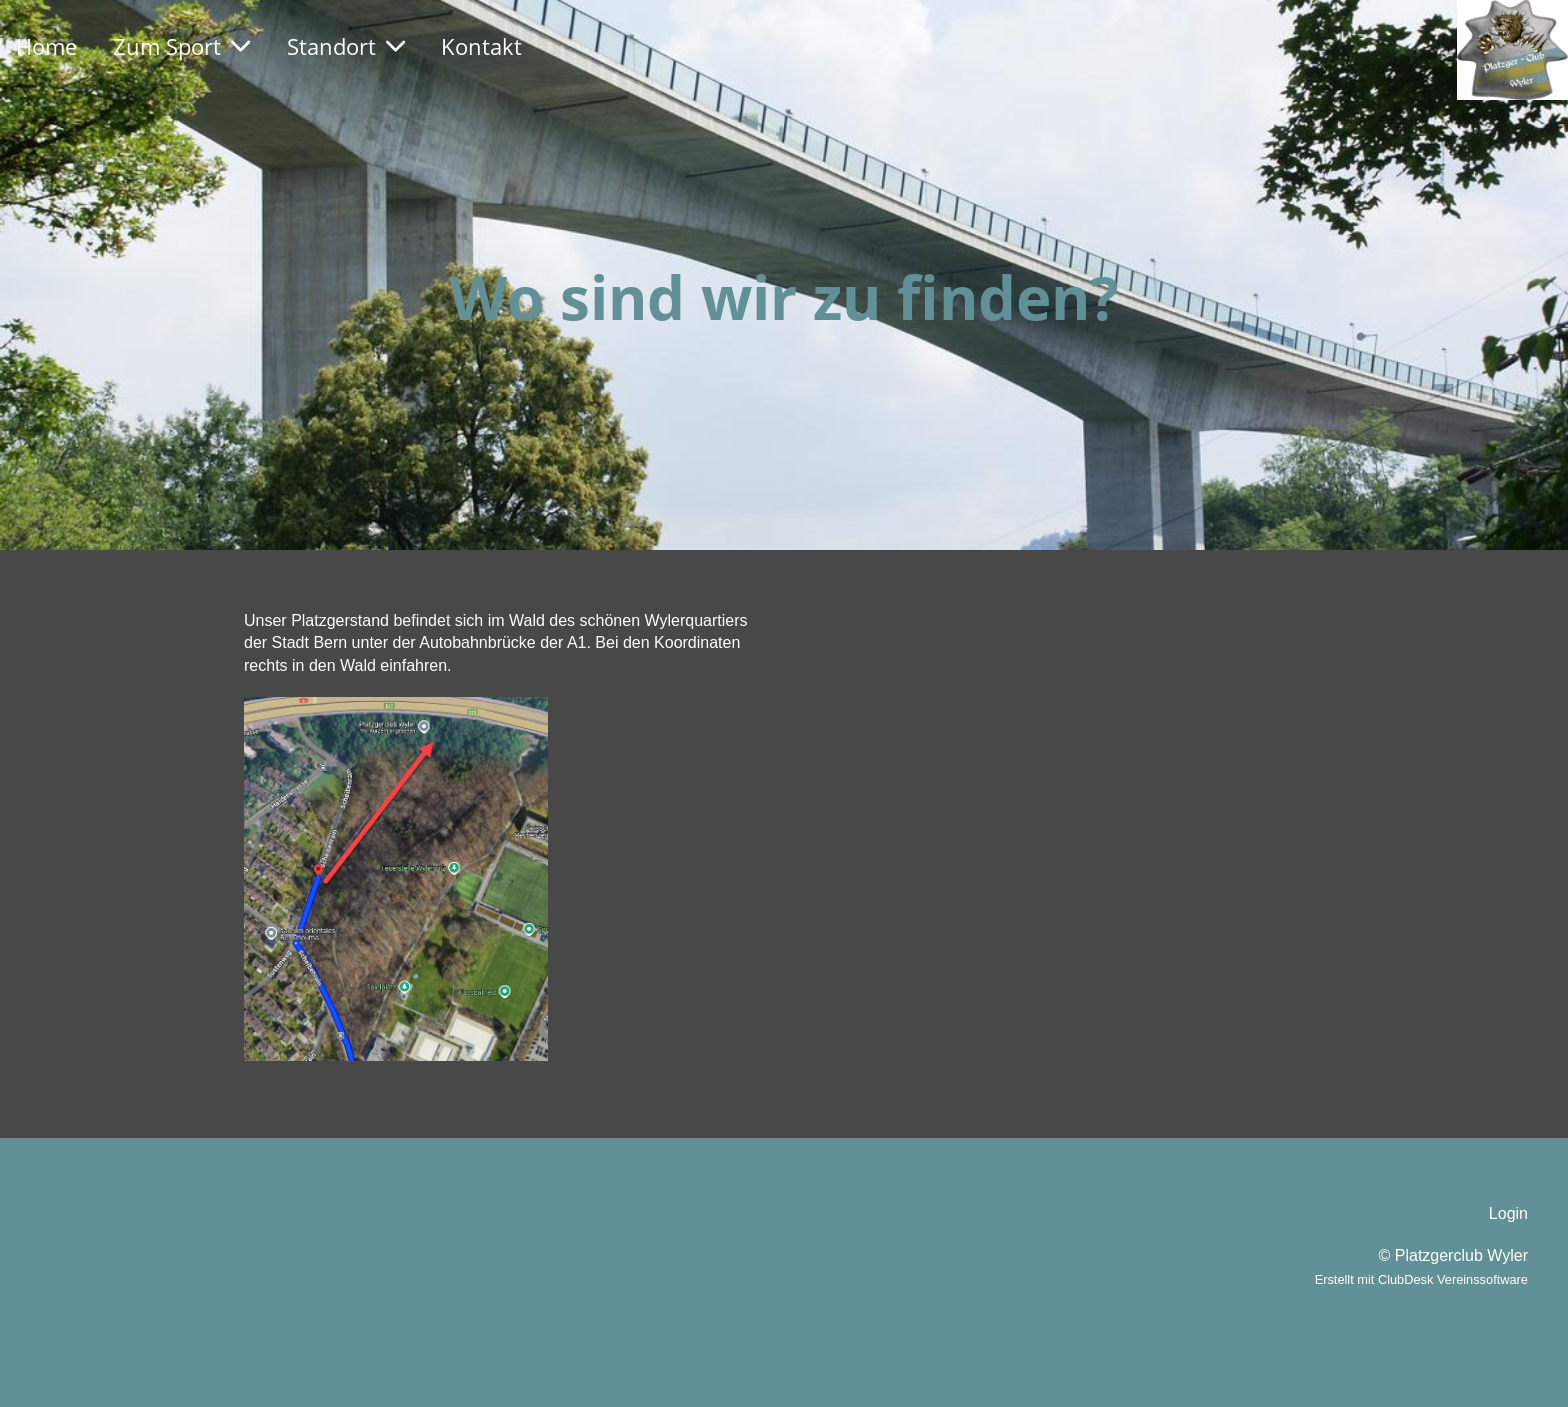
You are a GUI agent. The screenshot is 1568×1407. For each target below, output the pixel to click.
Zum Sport (181, 46)
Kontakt (481, 46)
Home (46, 46)
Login (1508, 1213)
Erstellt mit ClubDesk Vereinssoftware (1421, 1279)
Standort (346, 46)
